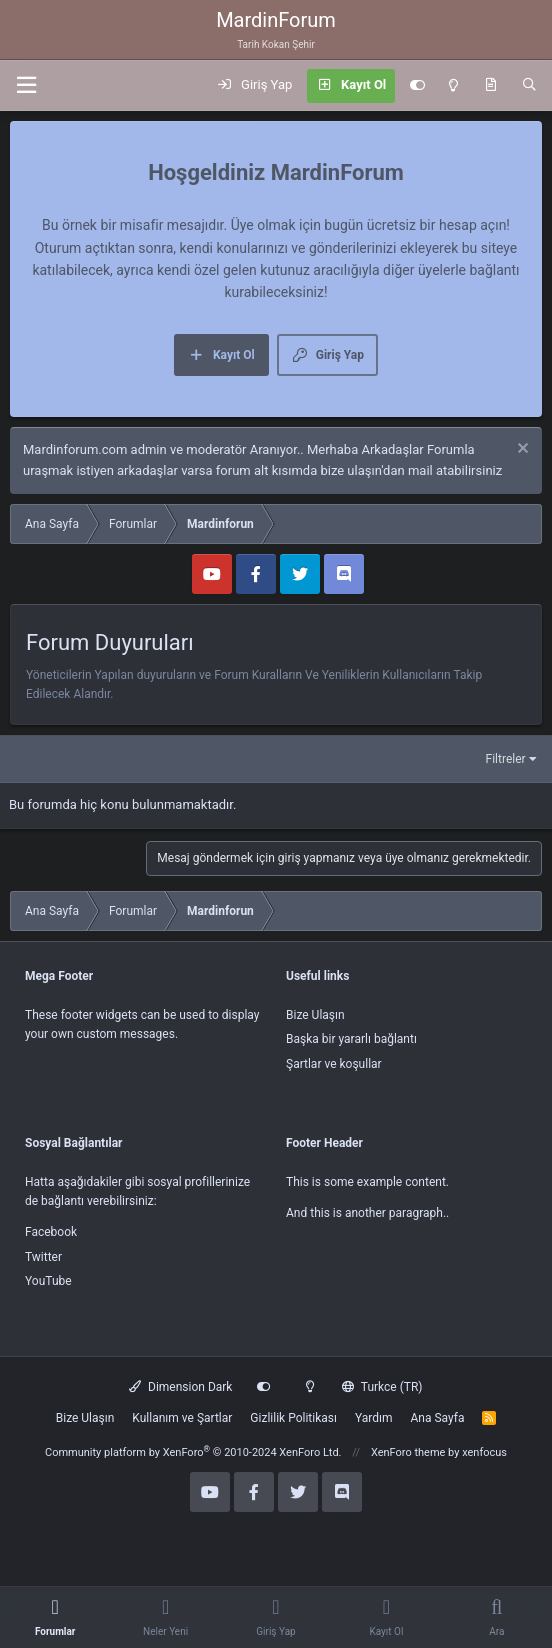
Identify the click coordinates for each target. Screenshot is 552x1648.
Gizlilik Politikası (293, 1418)
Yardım (374, 1418)
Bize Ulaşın (315, 1015)
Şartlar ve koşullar (334, 1064)
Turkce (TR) (382, 1387)
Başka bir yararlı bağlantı (351, 1039)
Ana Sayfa (437, 1418)
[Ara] (529, 86)
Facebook (51, 1232)
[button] (26, 85)
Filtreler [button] (506, 759)
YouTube (48, 1281)
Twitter (43, 1257)
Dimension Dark (180, 1387)
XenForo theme (408, 1452)
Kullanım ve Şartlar (182, 1418)
